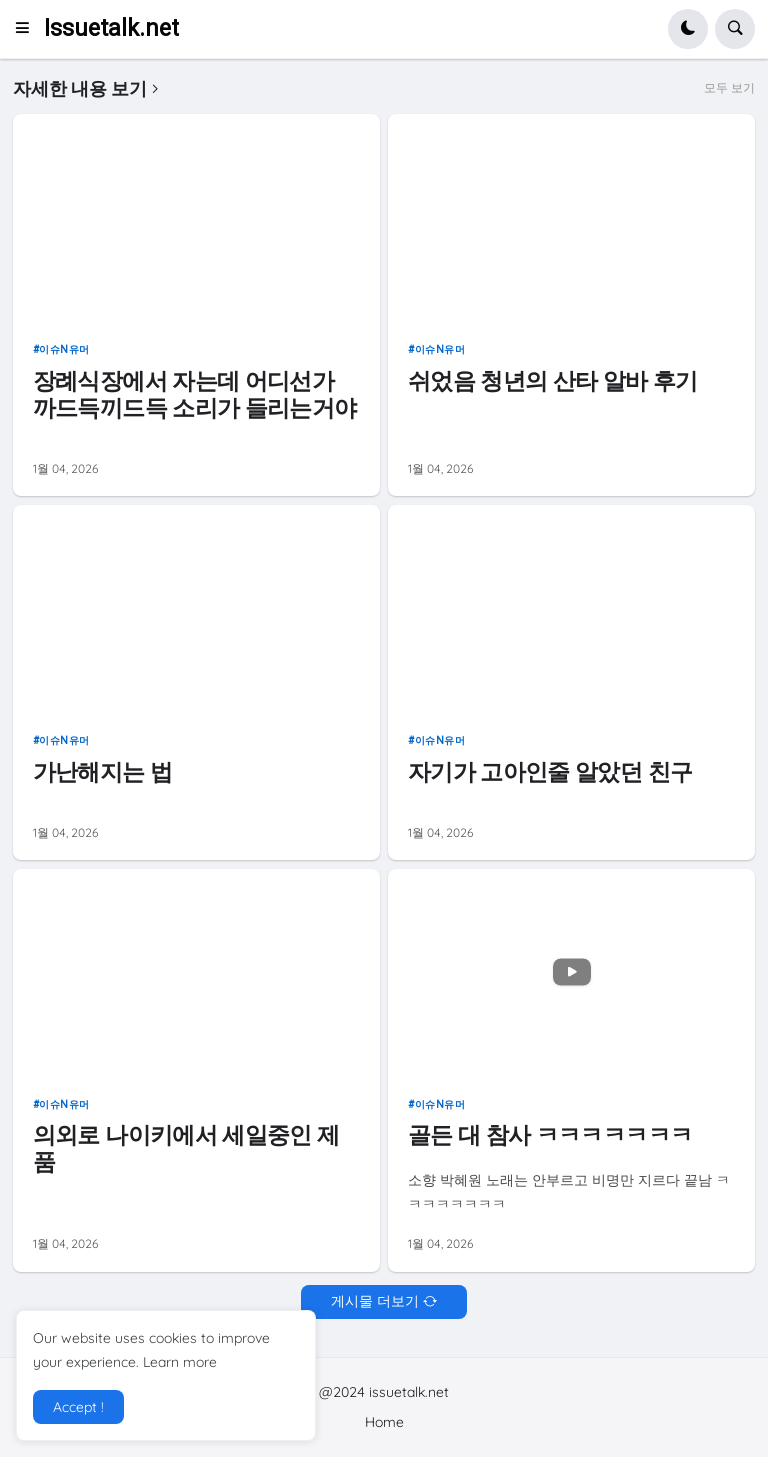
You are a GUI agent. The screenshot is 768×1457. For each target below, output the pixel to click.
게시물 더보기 (375, 1301)
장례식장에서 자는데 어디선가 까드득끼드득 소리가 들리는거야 (195, 394)
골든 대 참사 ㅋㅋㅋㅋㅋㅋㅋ (550, 1135)
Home (384, 1422)
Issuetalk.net (111, 28)
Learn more (180, 1362)
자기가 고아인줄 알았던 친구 (550, 772)
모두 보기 (729, 88)
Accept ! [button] (78, 1407)
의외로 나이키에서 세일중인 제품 (186, 1148)
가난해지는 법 (102, 772)
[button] (28, 29)
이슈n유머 (64, 349)
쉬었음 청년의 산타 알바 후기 (553, 381)
